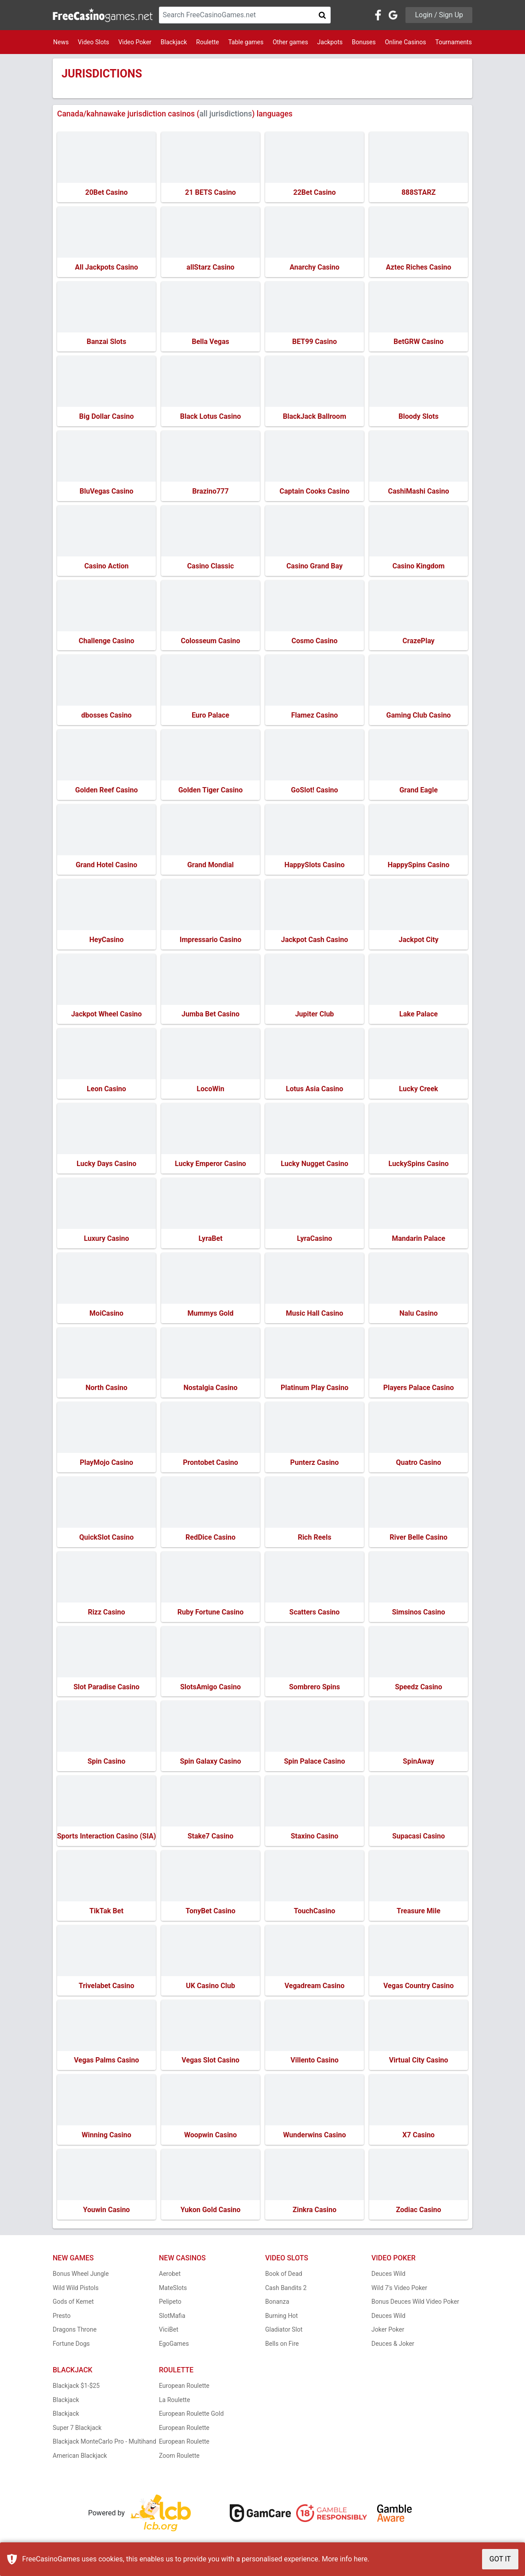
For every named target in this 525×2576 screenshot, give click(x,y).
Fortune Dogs (71, 2346)
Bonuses (364, 42)
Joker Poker (387, 2332)
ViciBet (168, 2332)
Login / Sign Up (439, 15)
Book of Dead (283, 2276)
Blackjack (174, 42)
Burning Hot (281, 2318)
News (61, 42)
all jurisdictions (225, 113)
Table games (245, 42)
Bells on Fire (282, 2346)
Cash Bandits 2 (286, 2290)
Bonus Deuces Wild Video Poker (415, 2304)
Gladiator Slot (283, 2332)
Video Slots (93, 42)
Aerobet (170, 2276)
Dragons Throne (75, 2332)
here (360, 2559)
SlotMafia (172, 2318)
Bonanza (277, 2304)
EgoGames (174, 2346)
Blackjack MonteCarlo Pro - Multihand (104, 2444)
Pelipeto (170, 2304)
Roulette (207, 42)
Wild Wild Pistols (76, 2290)
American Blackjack (80, 2458)
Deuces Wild (388, 2276)
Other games (290, 42)
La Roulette (174, 2402)
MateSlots (173, 2290)
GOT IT (500, 2559)
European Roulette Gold (191, 2416)
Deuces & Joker (392, 2346)
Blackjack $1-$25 (76, 2388)
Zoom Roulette (179, 2458)
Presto (62, 2318)
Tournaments (453, 42)
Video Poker (134, 42)
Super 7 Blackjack (77, 2430)
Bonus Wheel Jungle (81, 2276)
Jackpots (330, 42)
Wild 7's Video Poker (399, 2290)
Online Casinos (405, 42)
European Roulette (184, 2388)
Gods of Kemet (73, 2304)
